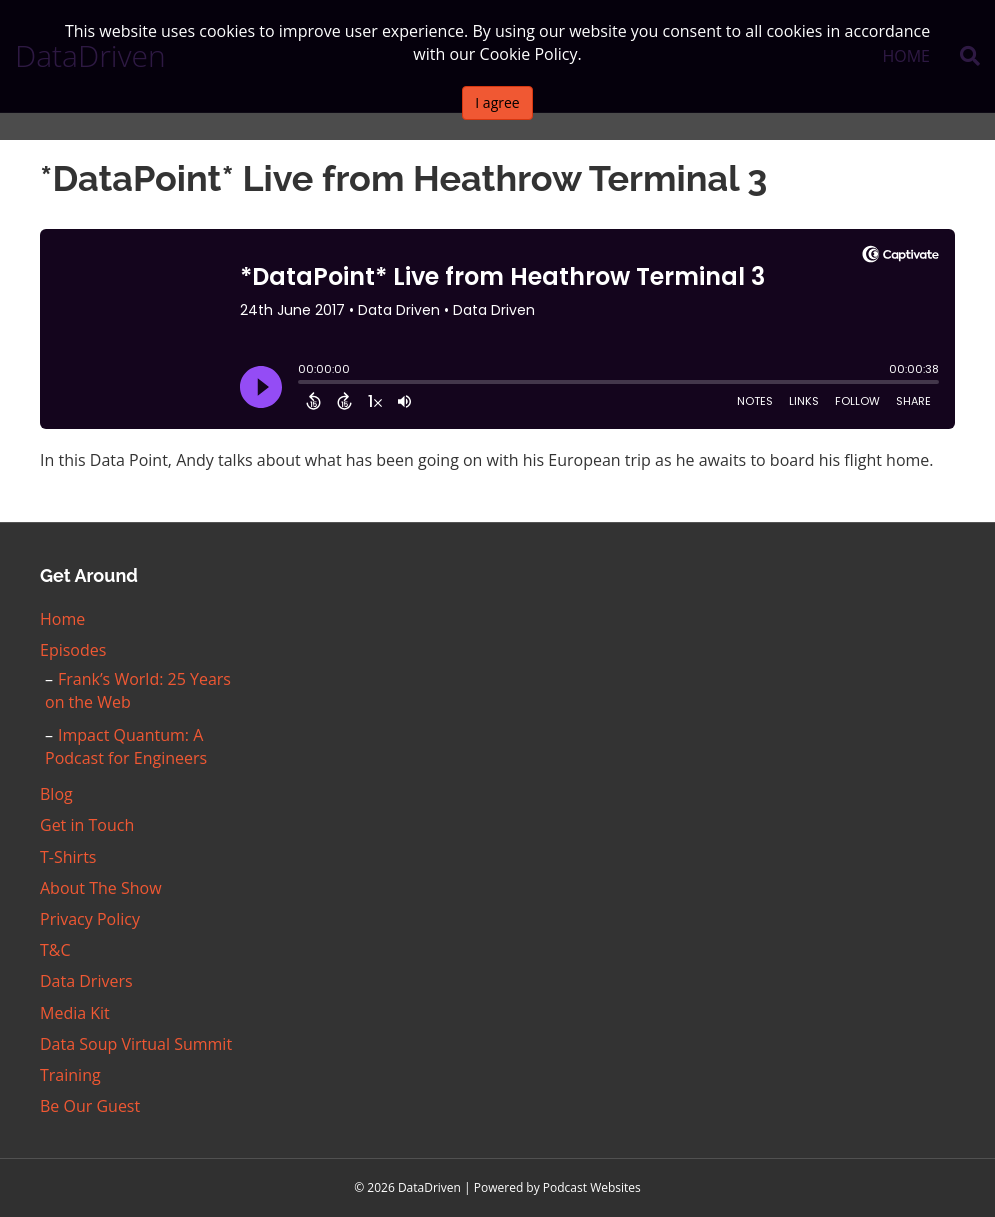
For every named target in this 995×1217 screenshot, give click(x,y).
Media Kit (75, 1013)
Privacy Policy (90, 919)
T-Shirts (68, 857)
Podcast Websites (592, 1187)
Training (70, 1075)
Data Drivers (86, 981)
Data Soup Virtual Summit (136, 1044)
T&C (55, 950)
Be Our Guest (90, 1106)
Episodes (73, 650)
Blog (56, 794)
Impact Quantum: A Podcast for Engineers (126, 746)
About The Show (101, 888)
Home (62, 619)
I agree (497, 102)
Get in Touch (87, 825)
